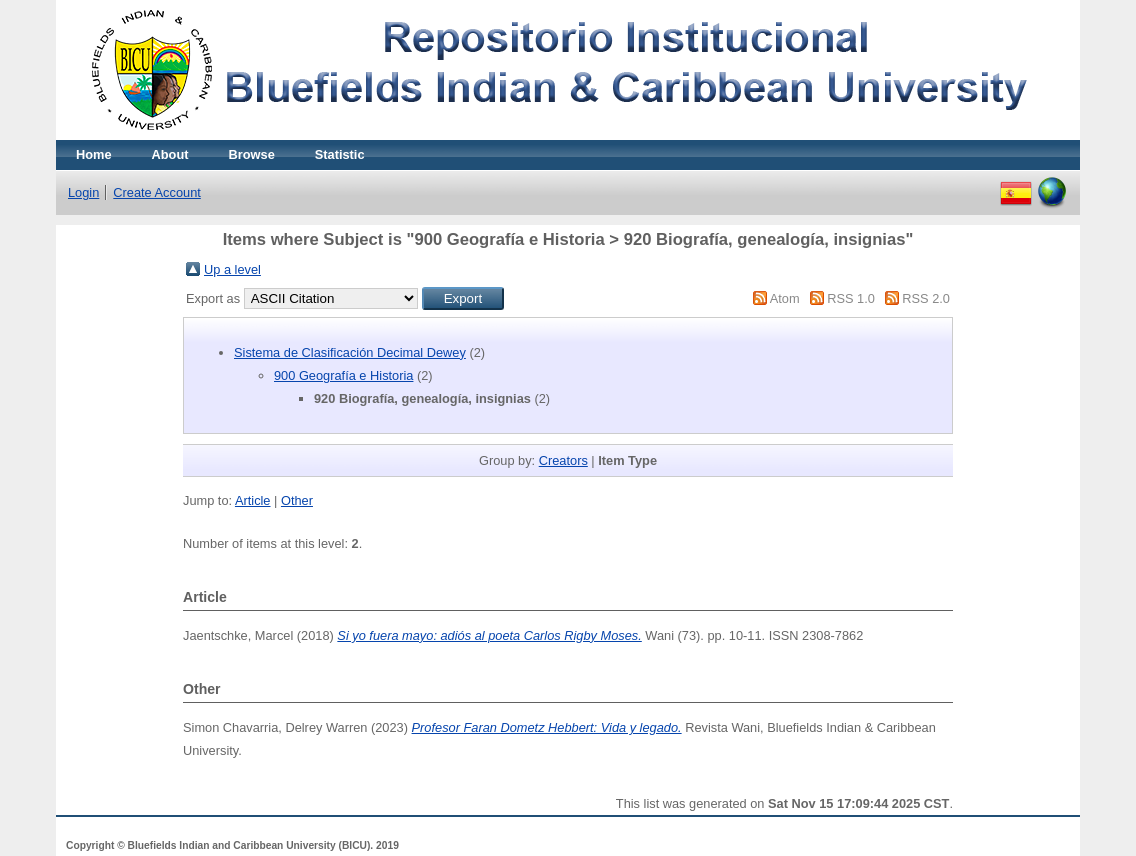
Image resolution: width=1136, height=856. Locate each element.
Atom (785, 298)
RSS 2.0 (926, 298)
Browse (252, 154)
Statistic (340, 154)
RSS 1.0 (851, 298)
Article (253, 500)
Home (94, 154)
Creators (563, 460)
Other (297, 500)
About (170, 154)
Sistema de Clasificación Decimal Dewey (350, 352)
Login (83, 192)
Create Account (157, 192)
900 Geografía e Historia (343, 375)
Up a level (232, 269)
